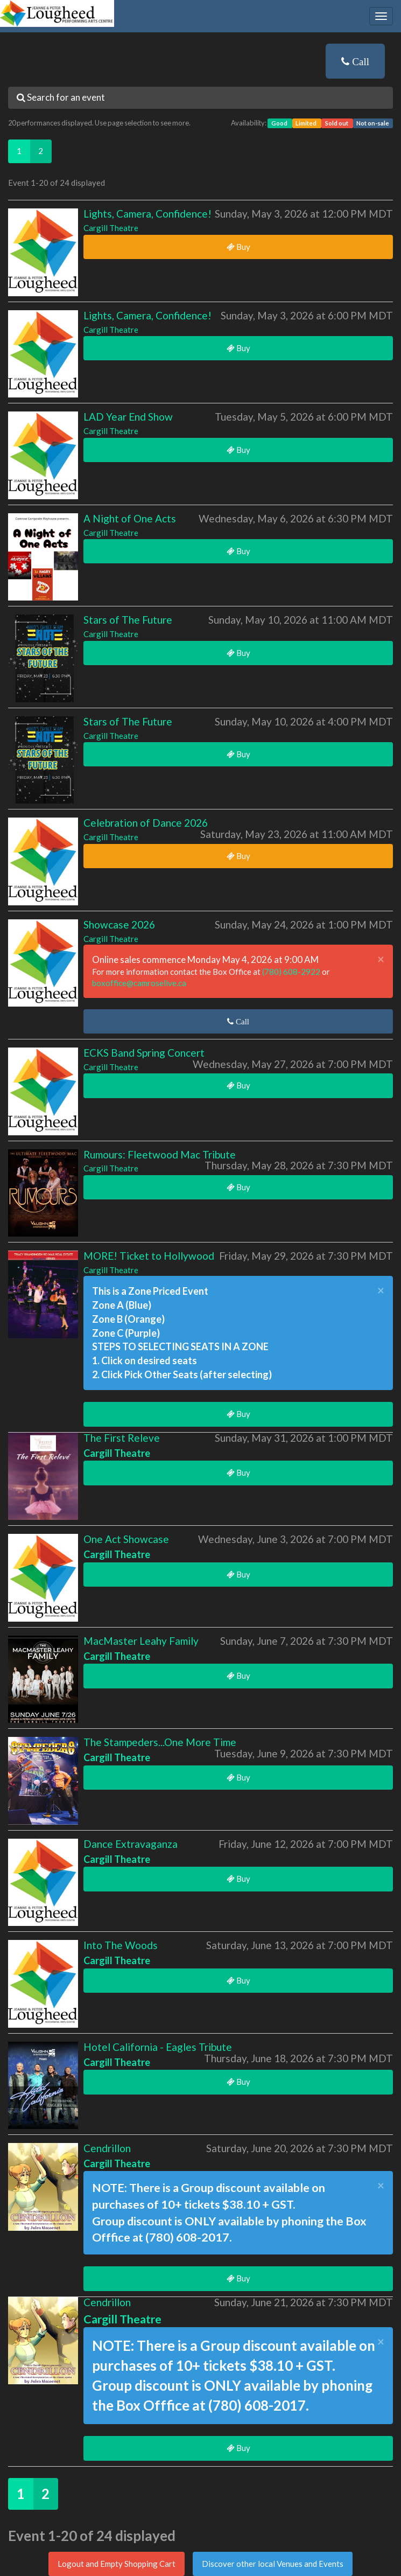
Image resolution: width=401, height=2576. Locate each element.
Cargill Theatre (110, 228)
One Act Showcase (126, 1539)
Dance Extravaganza (130, 1844)
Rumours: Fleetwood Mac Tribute (159, 1154)
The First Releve (121, 1438)
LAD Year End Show (128, 416)
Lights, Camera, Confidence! (147, 213)
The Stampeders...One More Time (159, 1742)
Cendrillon (107, 2148)
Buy (238, 247)
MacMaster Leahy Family (141, 1641)
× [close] (380, 959)
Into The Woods (120, 1945)
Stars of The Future (127, 619)
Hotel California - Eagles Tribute (157, 2047)
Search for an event (61, 97)
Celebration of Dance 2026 (145, 822)
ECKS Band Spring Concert (144, 1052)
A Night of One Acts (129, 518)
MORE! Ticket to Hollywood (148, 1255)
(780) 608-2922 (292, 971)
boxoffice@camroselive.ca (139, 983)
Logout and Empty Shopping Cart (116, 2563)
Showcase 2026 (119, 924)
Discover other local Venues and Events (272, 2563)
